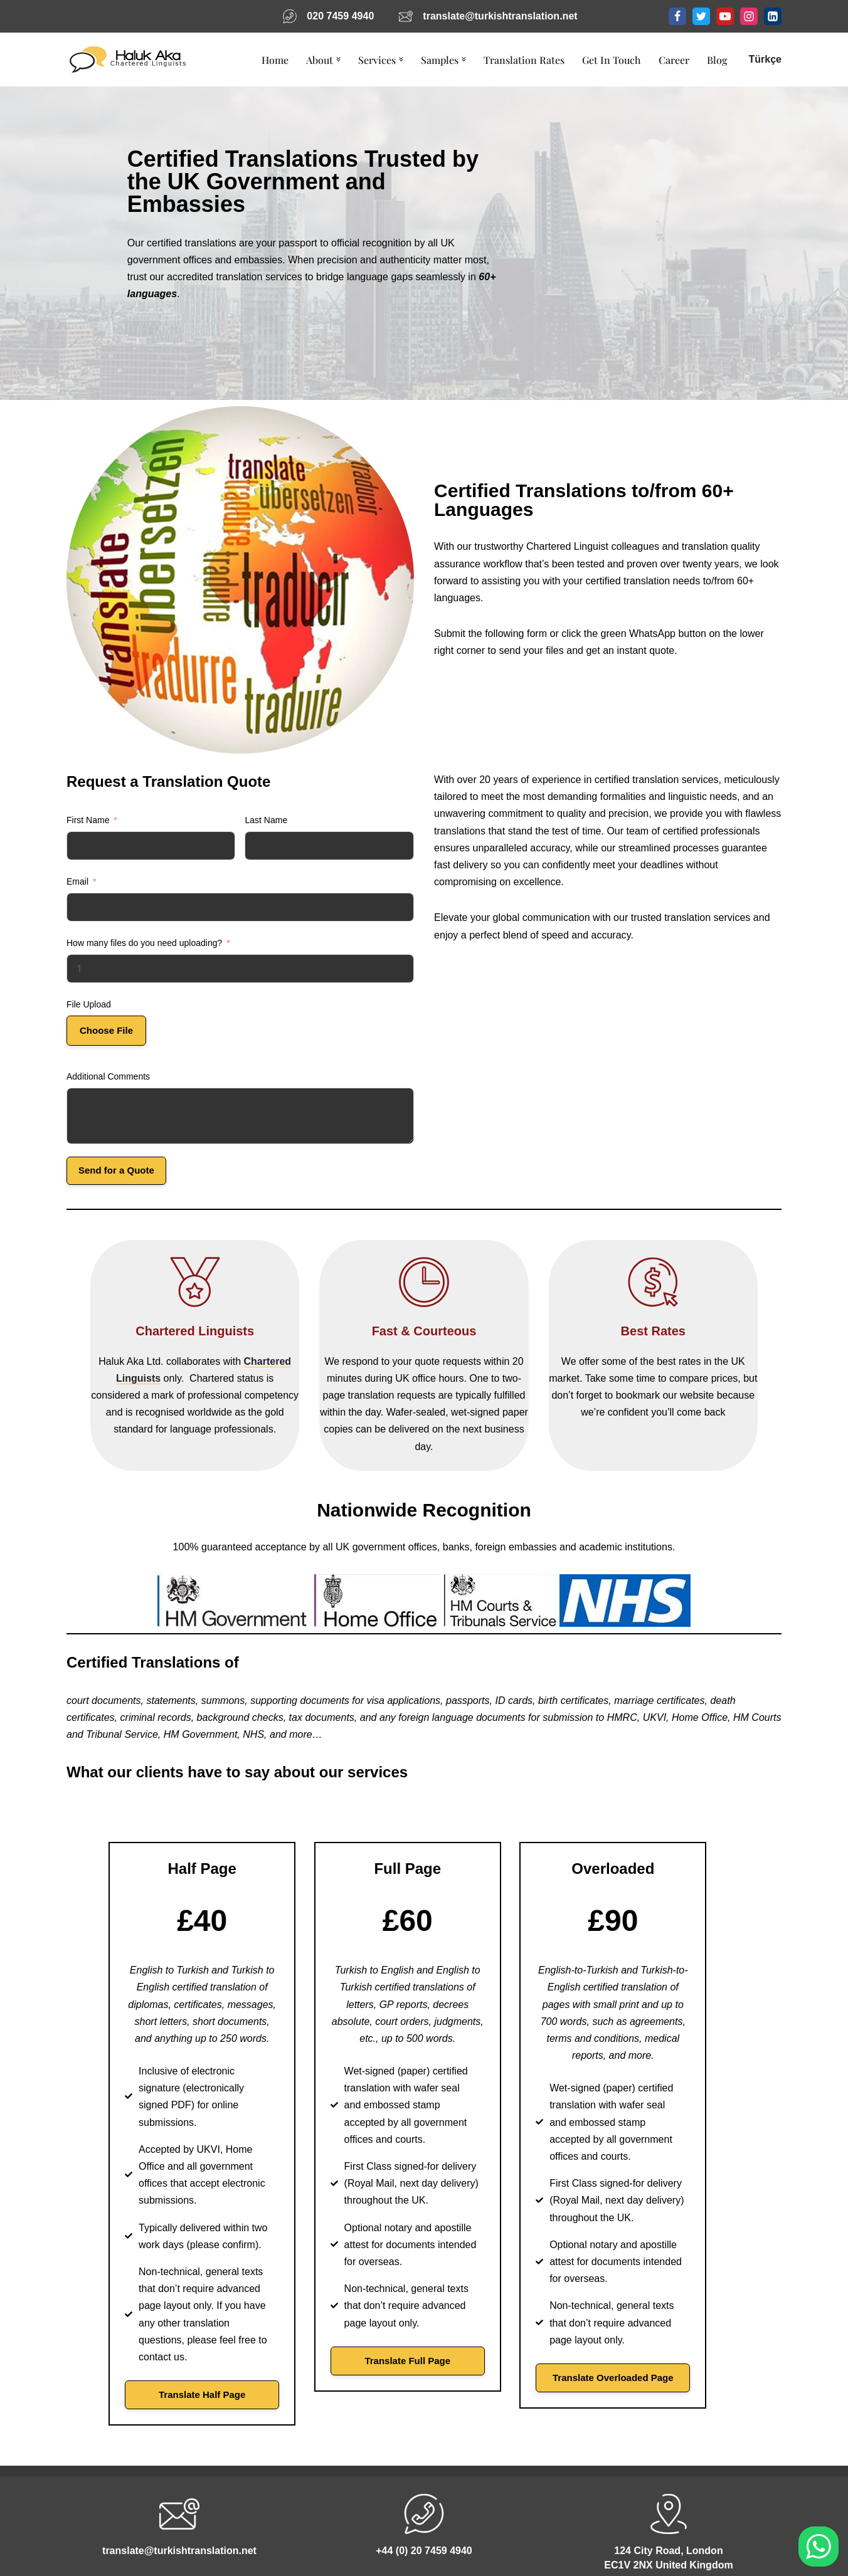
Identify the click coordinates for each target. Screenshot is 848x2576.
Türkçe (765, 59)
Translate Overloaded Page (667, 2309)
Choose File (106, 1030)
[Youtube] (725, 16)
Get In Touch (611, 59)
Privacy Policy (360, 2543)
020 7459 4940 (340, 16)
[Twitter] (701, 16)
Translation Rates (524, 59)
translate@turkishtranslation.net (500, 16)
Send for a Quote (116, 1170)
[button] (338, 60)
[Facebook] (677, 16)
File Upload (88, 1004)
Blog (717, 59)
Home (275, 59)
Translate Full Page (424, 2292)
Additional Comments (108, 1076)
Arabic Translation (578, 2543)
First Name (87, 820)
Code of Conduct (265, 2543)
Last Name (266, 820)
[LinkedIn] (773, 16)
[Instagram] (749, 16)
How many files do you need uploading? (144, 943)
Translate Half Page (180, 2326)
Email (77, 881)
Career (674, 59)
